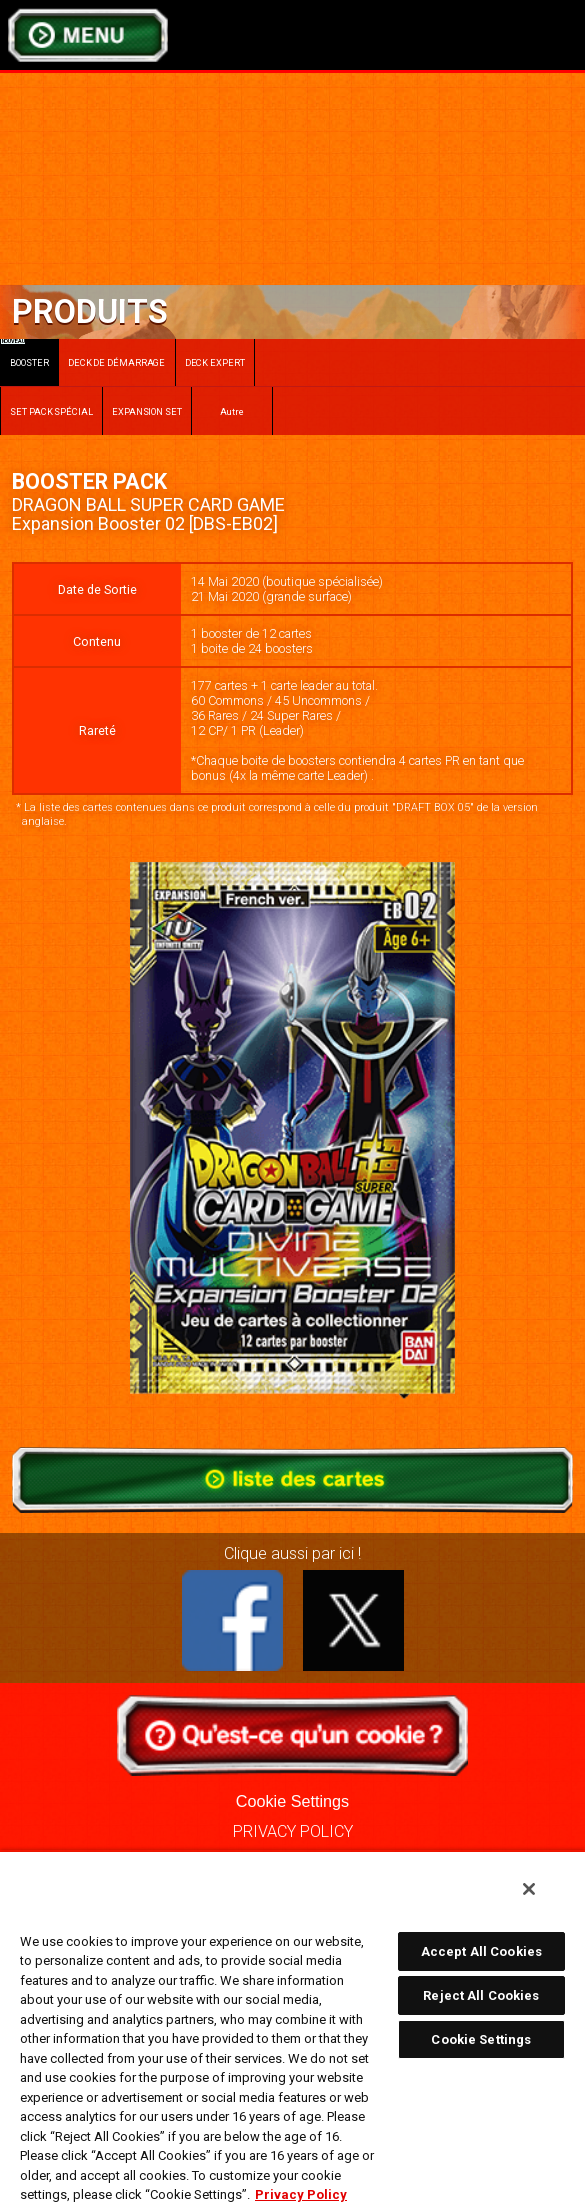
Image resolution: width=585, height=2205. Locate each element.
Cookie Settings (292, 1801)
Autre (232, 411)
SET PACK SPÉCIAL (51, 411)
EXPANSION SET (147, 411)
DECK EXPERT (215, 362)
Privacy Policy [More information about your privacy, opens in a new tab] (301, 2194)
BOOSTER (25, 353)
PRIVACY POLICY (293, 1831)
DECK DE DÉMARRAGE (116, 362)
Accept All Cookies (481, 1951)
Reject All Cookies (481, 1995)
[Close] (529, 1889)
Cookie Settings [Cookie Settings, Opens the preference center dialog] (481, 2039)
